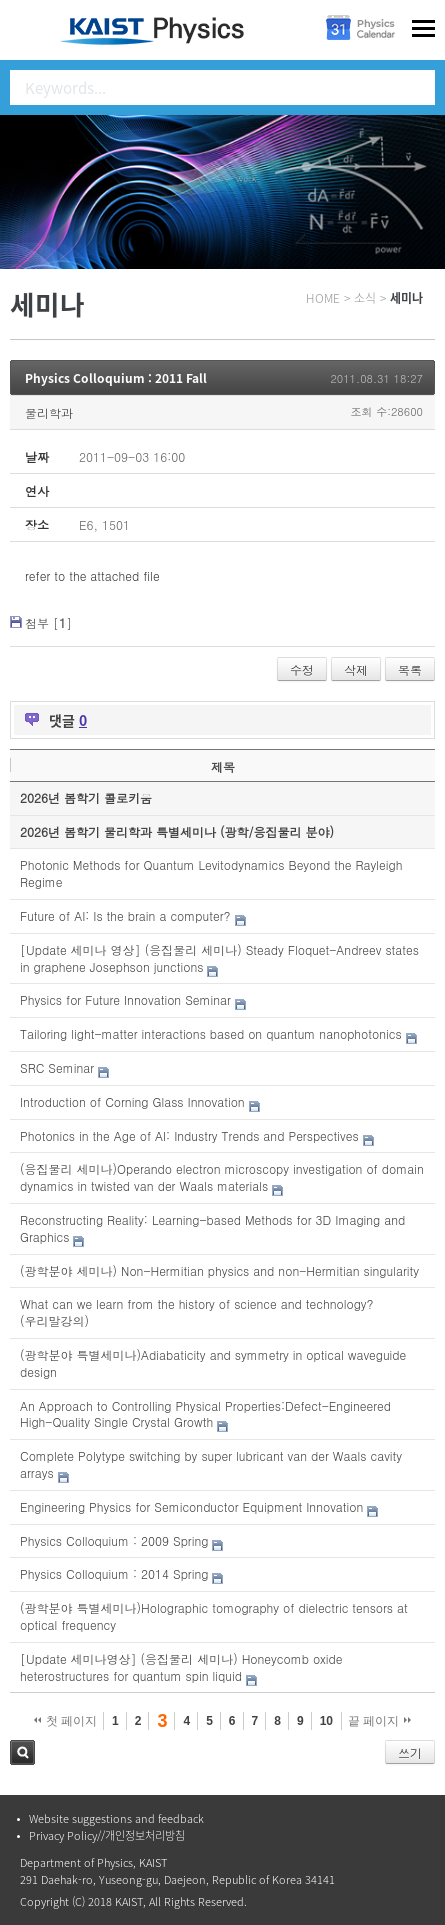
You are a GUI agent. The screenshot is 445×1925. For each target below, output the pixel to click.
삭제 (356, 669)
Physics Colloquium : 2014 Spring (114, 1573)
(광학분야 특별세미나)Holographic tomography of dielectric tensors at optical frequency (214, 1616)
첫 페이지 (65, 1721)
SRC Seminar (57, 1067)
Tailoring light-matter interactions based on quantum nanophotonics (211, 1033)
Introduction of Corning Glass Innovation (132, 1101)
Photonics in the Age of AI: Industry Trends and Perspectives (189, 1135)
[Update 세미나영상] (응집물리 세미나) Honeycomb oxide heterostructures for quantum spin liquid (181, 1667)
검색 (22, 1752)
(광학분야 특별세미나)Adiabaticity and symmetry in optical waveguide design (213, 1363)
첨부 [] (48, 622)
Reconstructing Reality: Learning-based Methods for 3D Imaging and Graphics (212, 1228)
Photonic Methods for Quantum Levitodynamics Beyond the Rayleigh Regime (211, 873)
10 (326, 1721)
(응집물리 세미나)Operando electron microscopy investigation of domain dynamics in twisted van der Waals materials (222, 1177)
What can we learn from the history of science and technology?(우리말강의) (197, 1312)
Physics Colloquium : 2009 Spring (114, 1540)
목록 (410, 669)
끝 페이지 (379, 1721)
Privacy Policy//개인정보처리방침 (107, 1835)
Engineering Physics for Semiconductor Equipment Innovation (191, 1506)
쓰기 (410, 1752)
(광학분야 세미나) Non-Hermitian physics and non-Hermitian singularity (219, 1270)
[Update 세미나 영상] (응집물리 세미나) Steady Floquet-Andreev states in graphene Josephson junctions (219, 958)
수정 (302, 669)
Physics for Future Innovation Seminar (125, 999)
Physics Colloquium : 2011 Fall (116, 378)
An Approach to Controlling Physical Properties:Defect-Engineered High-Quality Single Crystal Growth (205, 1414)
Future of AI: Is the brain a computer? (125, 915)
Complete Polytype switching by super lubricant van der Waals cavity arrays (211, 1464)
